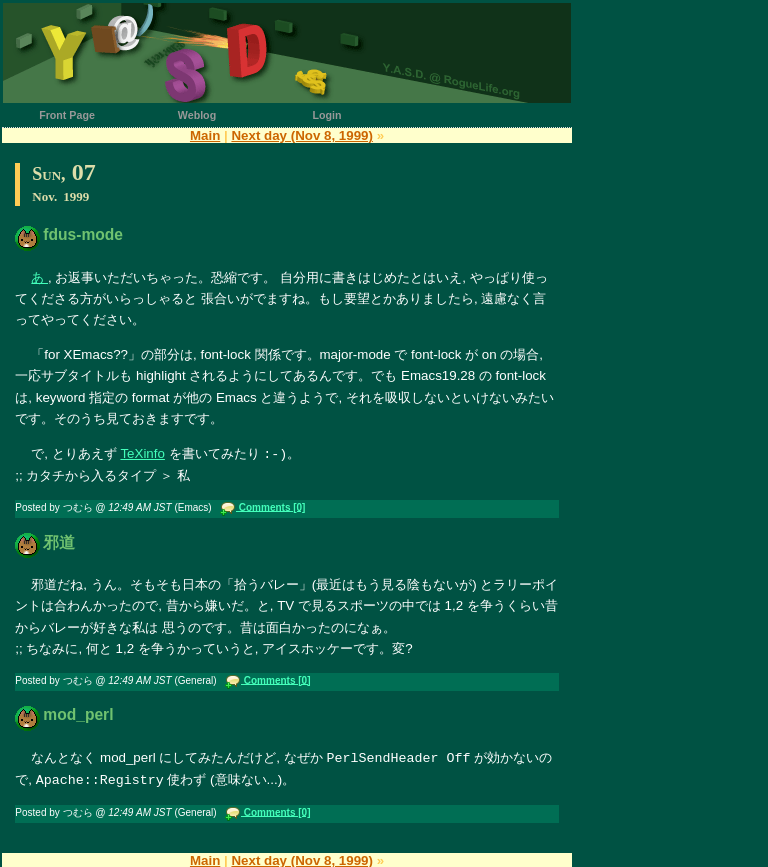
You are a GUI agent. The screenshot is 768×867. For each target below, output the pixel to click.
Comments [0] (270, 505)
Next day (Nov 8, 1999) (302, 135)
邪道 (59, 541)
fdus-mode (83, 234)
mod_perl (78, 713)
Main (205, 135)
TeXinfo (142, 453)
